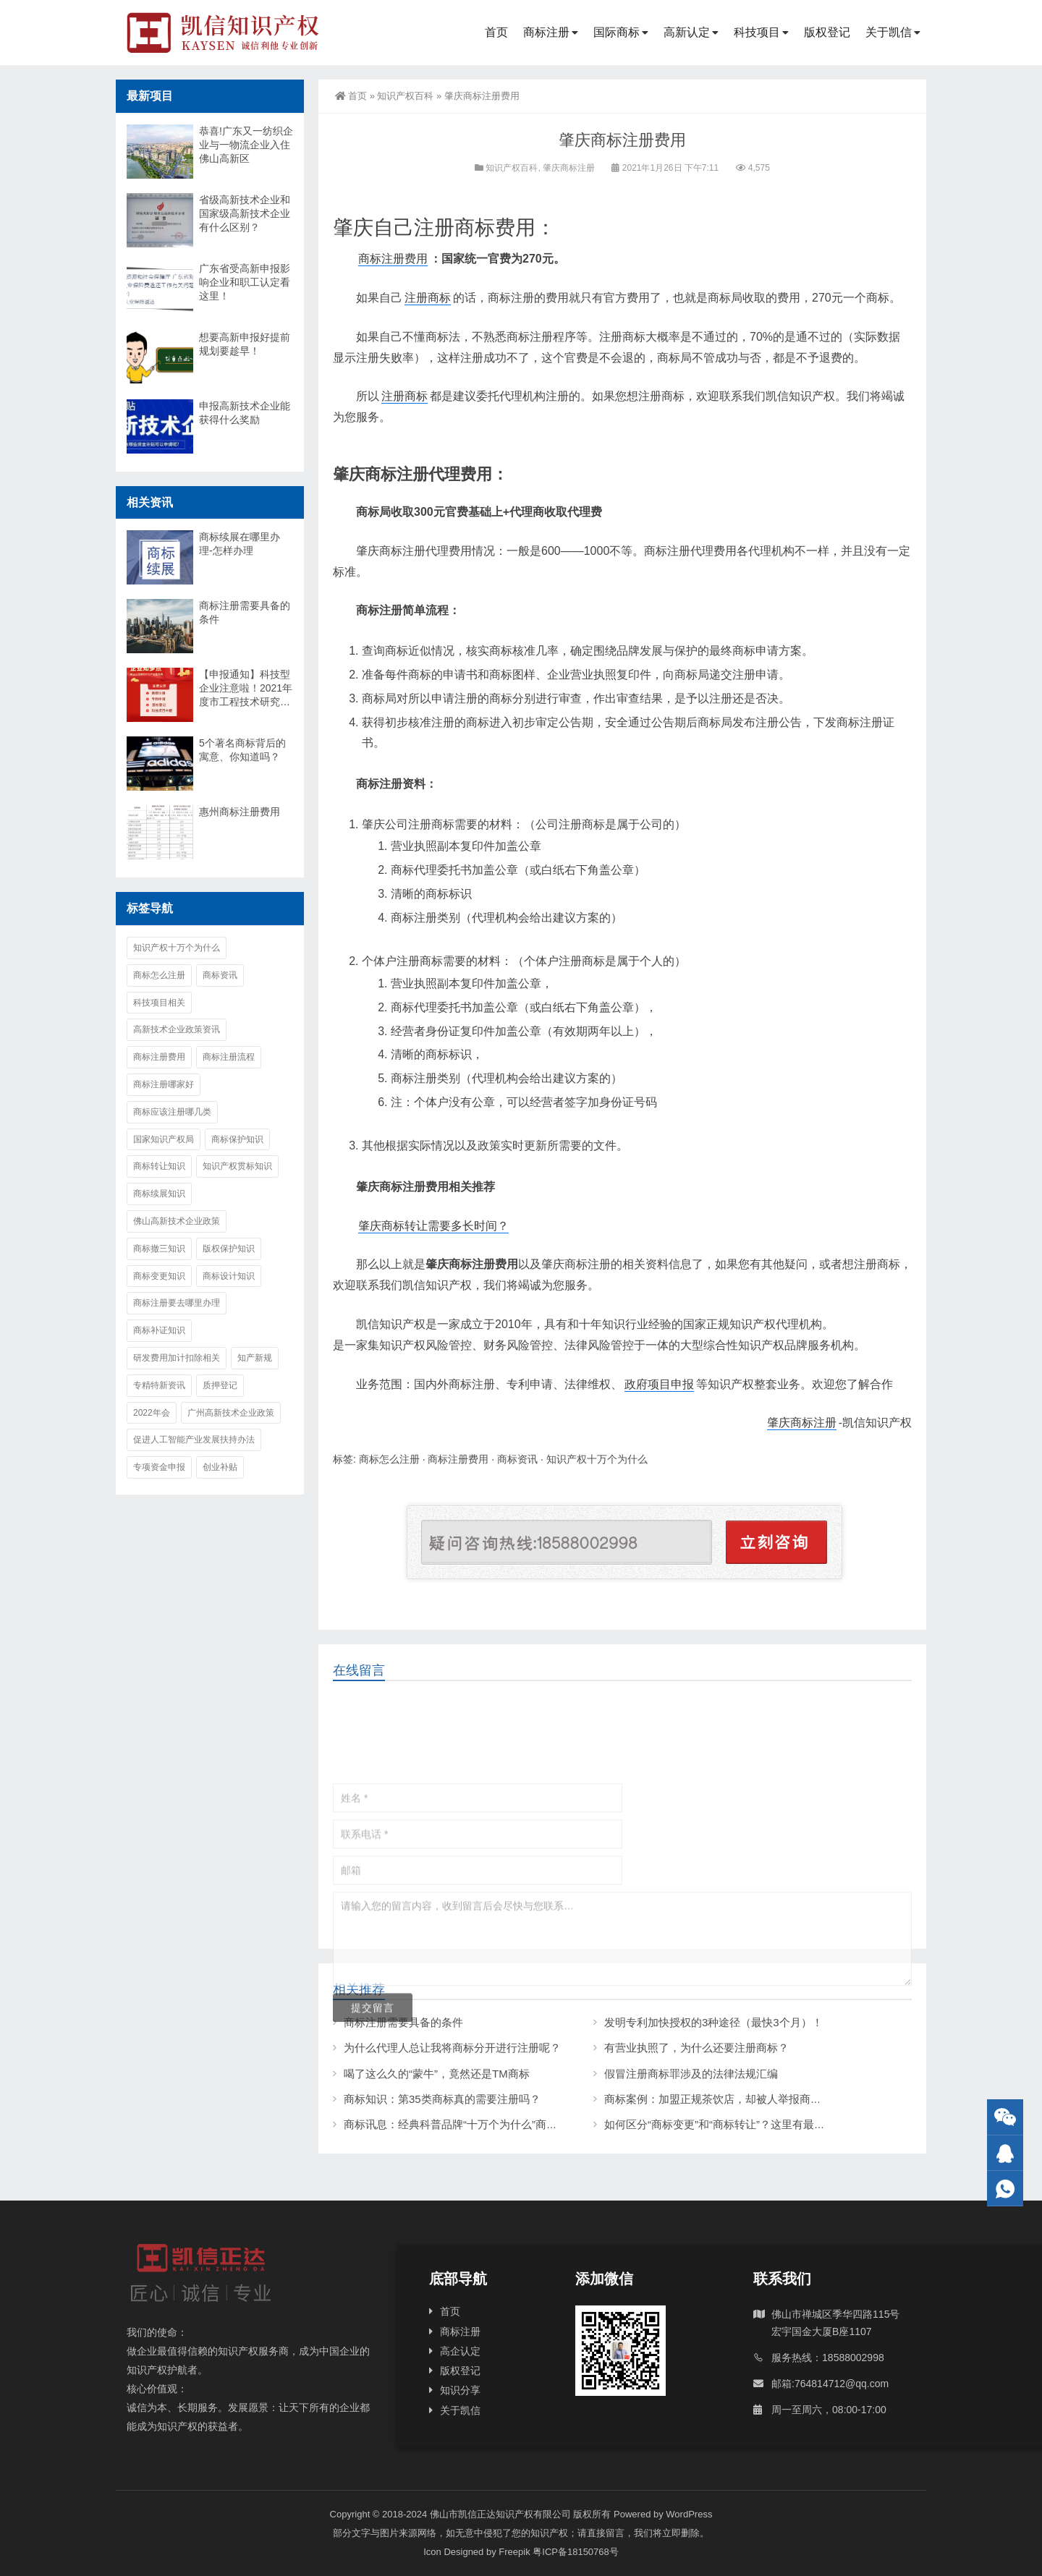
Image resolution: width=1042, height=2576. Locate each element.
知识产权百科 (405, 95)
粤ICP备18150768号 (576, 2551)
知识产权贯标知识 (237, 1166)
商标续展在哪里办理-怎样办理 (239, 543)
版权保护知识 (229, 1249)
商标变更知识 (159, 1276)
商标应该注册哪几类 (172, 1112)
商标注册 (546, 32)
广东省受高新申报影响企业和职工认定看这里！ (244, 282)
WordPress (689, 2514)
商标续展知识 (159, 1194)
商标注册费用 (393, 258)
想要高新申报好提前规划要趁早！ (244, 344)
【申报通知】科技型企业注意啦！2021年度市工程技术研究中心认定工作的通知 (245, 688)
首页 (496, 32)
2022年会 (151, 1413)
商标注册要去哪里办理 (176, 1303)
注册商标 (427, 298)
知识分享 (460, 2390)
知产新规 (254, 1358)
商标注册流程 (229, 1057)
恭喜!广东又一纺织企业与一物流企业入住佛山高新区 (246, 144)
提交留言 (372, 2147)
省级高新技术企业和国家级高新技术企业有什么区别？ (244, 213)
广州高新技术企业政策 (230, 1413)
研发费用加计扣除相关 (176, 1358)
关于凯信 (888, 32)
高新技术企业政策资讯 (176, 1029)
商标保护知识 (237, 1139)
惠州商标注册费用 (239, 811)
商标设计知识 (229, 1276)
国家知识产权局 (163, 1139)
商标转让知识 (159, 1166)
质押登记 (220, 1385)
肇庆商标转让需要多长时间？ (433, 1226)
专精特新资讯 (159, 1385)
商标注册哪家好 (163, 1084)
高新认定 (687, 32)
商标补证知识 (159, 1330)
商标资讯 (517, 1459)
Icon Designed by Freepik (476, 2551)
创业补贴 (220, 1467)
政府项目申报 (659, 1384)
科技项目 (757, 32)
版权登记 (827, 32)
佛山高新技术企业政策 (176, 1221)
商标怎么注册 (389, 1459)
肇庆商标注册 (569, 168)
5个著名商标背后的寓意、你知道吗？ (242, 749)
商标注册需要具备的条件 (244, 612)
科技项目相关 (159, 1003)
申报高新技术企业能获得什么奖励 (244, 412)
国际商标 (616, 32)
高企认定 (460, 2351)
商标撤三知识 (159, 1249)
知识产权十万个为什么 (597, 1459)
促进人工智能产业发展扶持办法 (194, 1439)
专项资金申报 (159, 1467)
